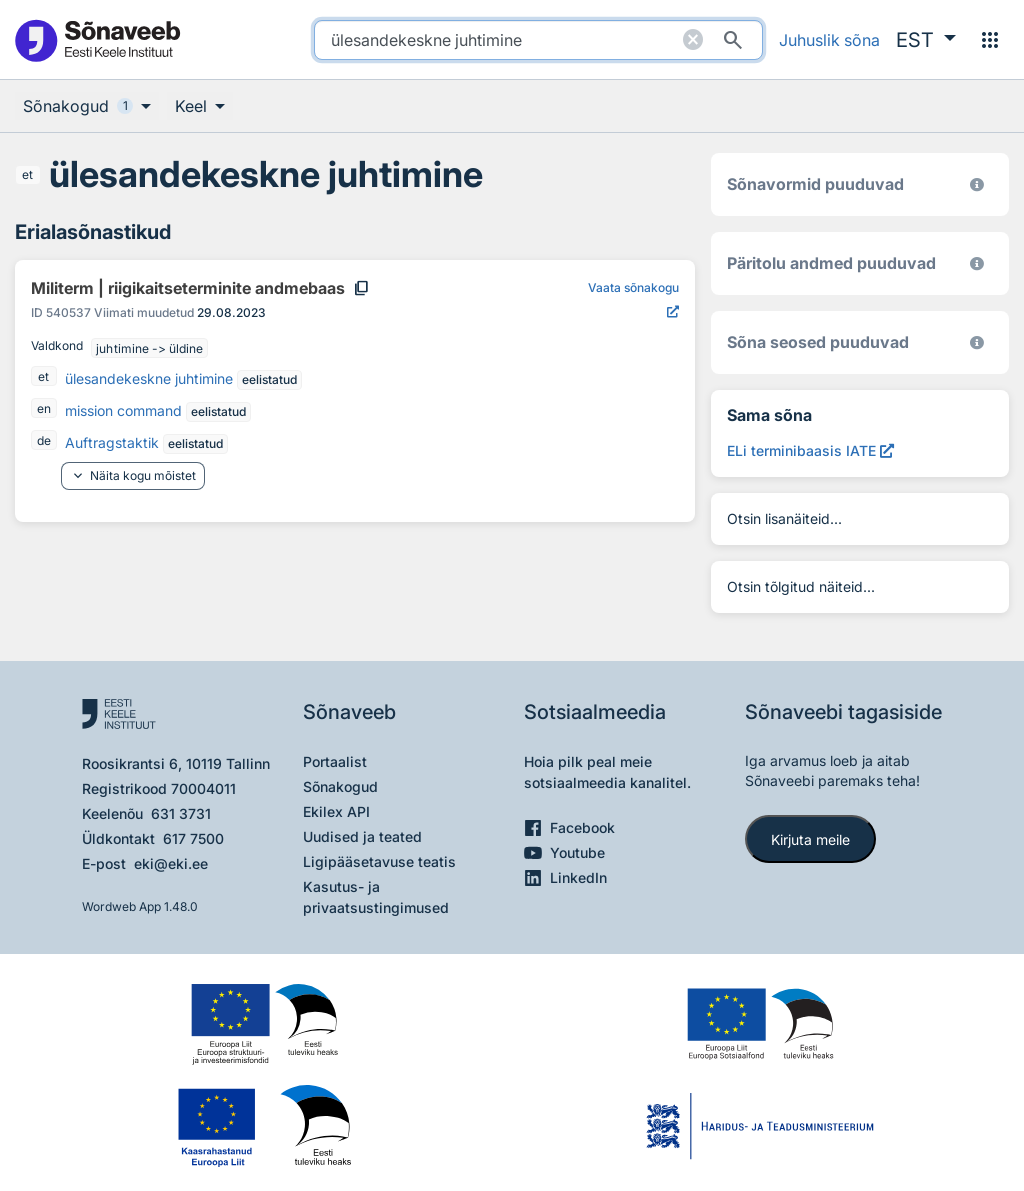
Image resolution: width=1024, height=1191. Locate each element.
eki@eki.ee (171, 863)
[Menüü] (990, 40)
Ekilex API (336, 811)
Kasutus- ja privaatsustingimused (376, 897)
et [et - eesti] (27, 174)
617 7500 (193, 838)
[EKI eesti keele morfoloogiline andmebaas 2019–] (977, 184)
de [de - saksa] (44, 440)
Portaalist (335, 761)
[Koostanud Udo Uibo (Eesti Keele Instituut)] (977, 263)
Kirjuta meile (810, 839)
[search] (538, 40)
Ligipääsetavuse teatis (379, 861)
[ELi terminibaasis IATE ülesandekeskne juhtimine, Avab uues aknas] (810, 450)
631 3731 (181, 813)
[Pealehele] (97, 39)
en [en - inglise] (44, 408)
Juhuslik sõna (829, 40)
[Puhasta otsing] (693, 40)
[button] (926, 40)
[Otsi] (733, 40)
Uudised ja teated (362, 836)
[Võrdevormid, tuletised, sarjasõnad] (977, 342)
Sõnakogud (340, 786)
